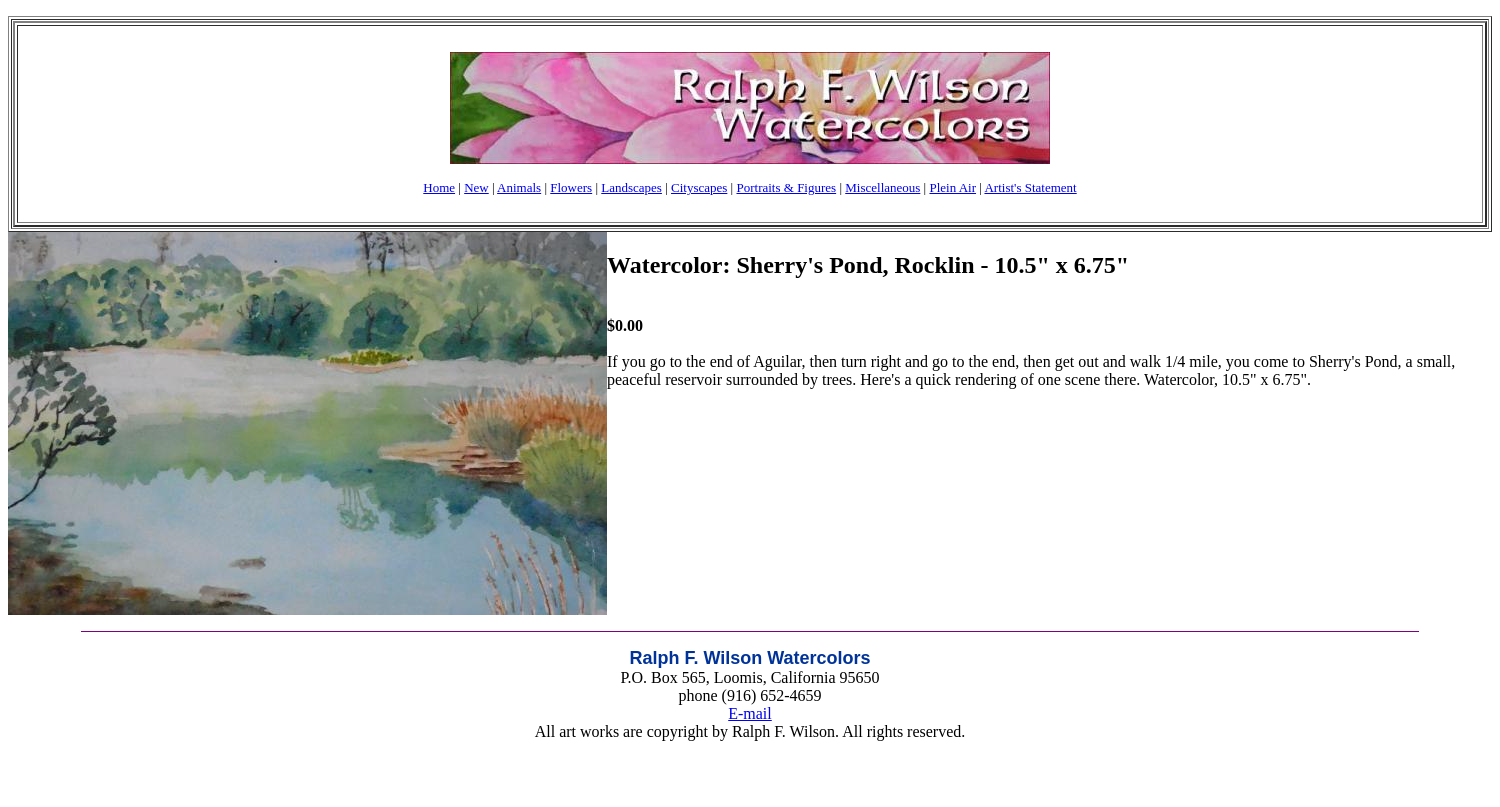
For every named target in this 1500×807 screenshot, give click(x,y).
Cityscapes (699, 187)
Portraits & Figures (786, 187)
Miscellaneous (882, 187)
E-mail (750, 713)
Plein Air (952, 187)
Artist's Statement (1030, 187)
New (476, 187)
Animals (519, 187)
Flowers (571, 187)
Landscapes (631, 187)
